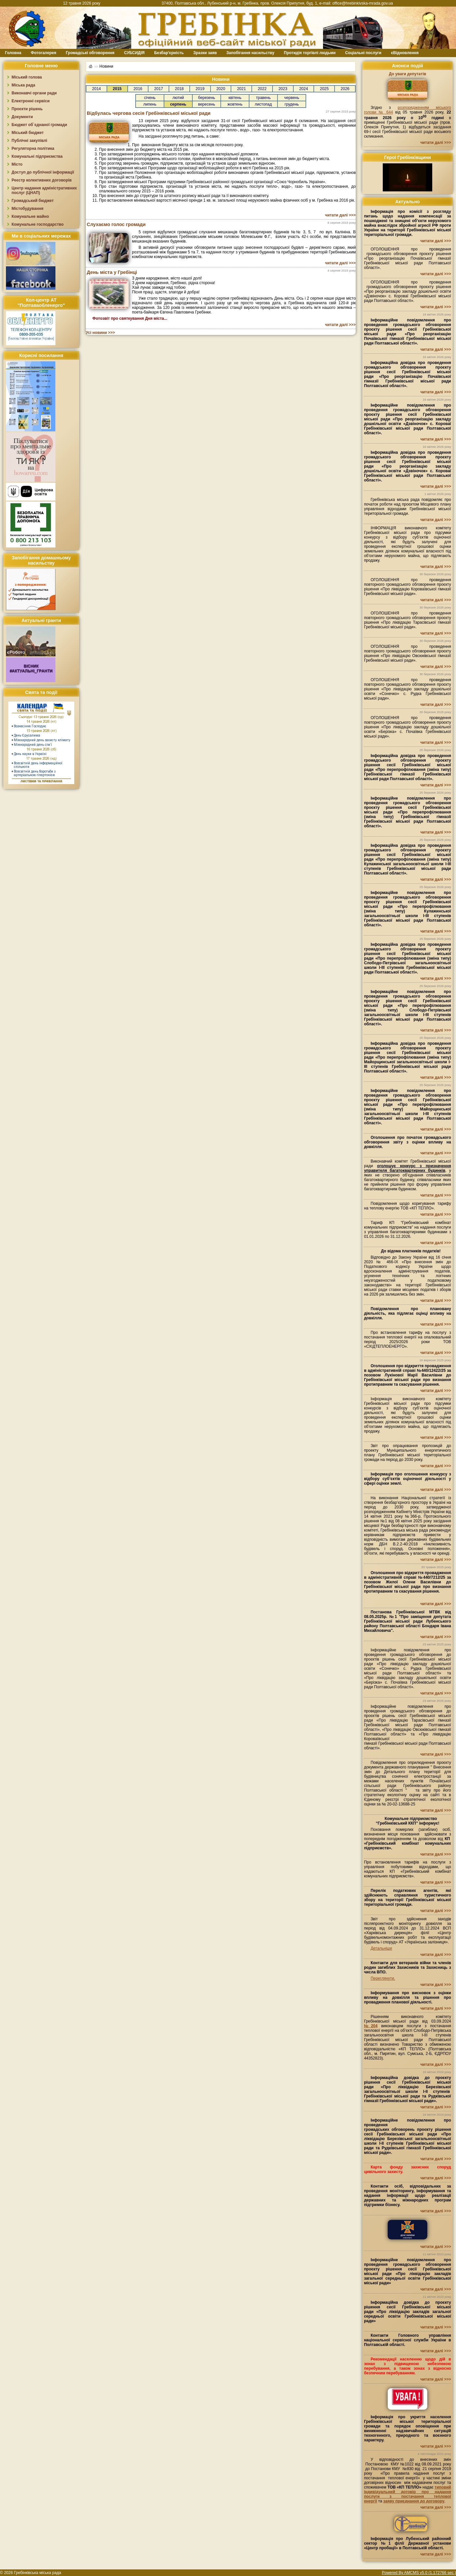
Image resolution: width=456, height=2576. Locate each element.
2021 (241, 88)
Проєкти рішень (27, 109)
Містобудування (28, 208)
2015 (117, 88)
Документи (22, 117)
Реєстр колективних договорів (42, 180)
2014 (96, 88)
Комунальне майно (30, 216)
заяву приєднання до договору (413, 2501)
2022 (262, 88)
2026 (345, 88)
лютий (178, 97)
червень (291, 97)
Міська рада (23, 85)
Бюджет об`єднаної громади (39, 124)
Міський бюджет (28, 132)
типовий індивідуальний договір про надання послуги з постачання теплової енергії (407, 2494)
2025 (324, 88)
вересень (206, 104)
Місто (17, 164)
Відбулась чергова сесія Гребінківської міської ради (149, 113)
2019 (200, 88)
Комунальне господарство (38, 224)
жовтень (235, 104)
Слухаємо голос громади (116, 224)
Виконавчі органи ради (34, 93)
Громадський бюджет (33, 200)
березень (206, 97)
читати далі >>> (340, 215)
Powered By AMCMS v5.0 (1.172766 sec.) (419, 2572)
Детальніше (381, 1948)
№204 (370, 2026)
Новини (106, 66)
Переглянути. (383, 1978)
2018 (179, 88)
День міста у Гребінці (112, 272)
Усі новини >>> (100, 332)
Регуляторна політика (33, 148)
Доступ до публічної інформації (43, 172)
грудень (292, 104)
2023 (282, 88)
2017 (158, 88)
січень (149, 97)
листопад (263, 104)
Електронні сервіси (30, 101)
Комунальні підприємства (37, 156)
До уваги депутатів (407, 74)
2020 (220, 88)
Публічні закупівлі (29, 140)
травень (263, 97)
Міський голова (27, 77)
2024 (303, 88)
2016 (138, 88)
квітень (234, 97)
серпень (178, 104)
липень (149, 104)
